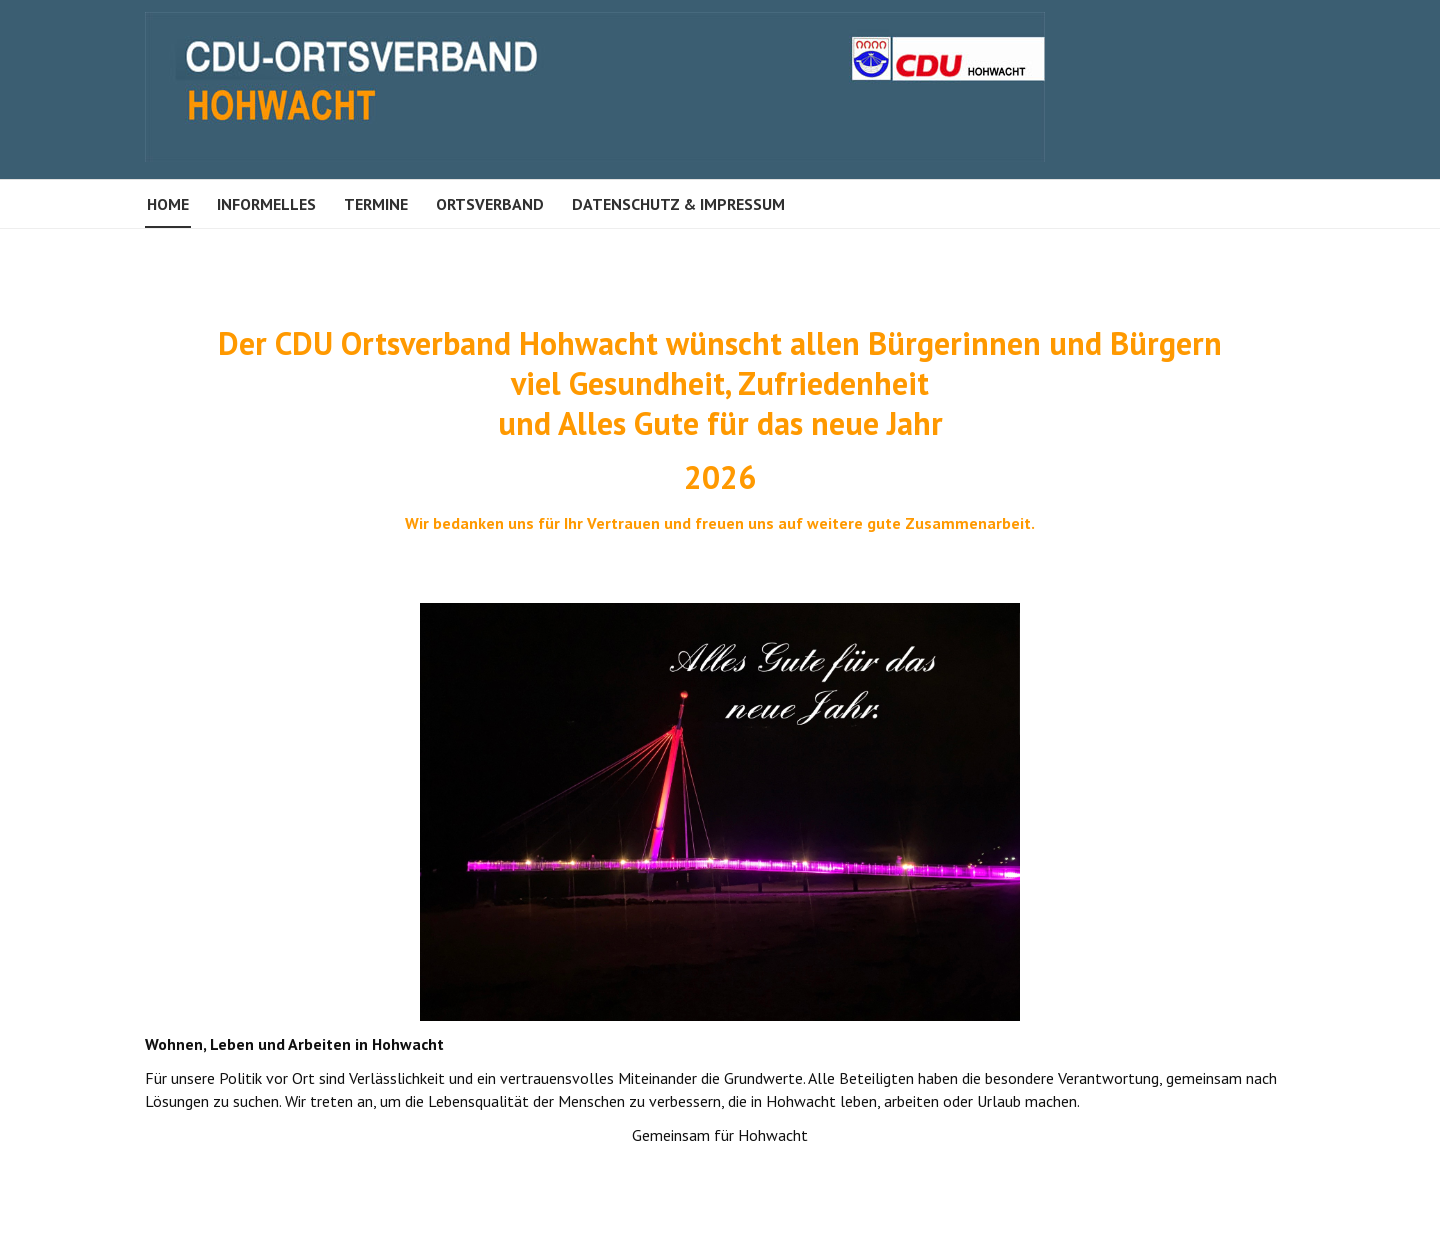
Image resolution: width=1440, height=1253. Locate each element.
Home (168, 204)
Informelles (266, 204)
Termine (376, 204)
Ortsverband (490, 204)
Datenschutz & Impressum (678, 204)
